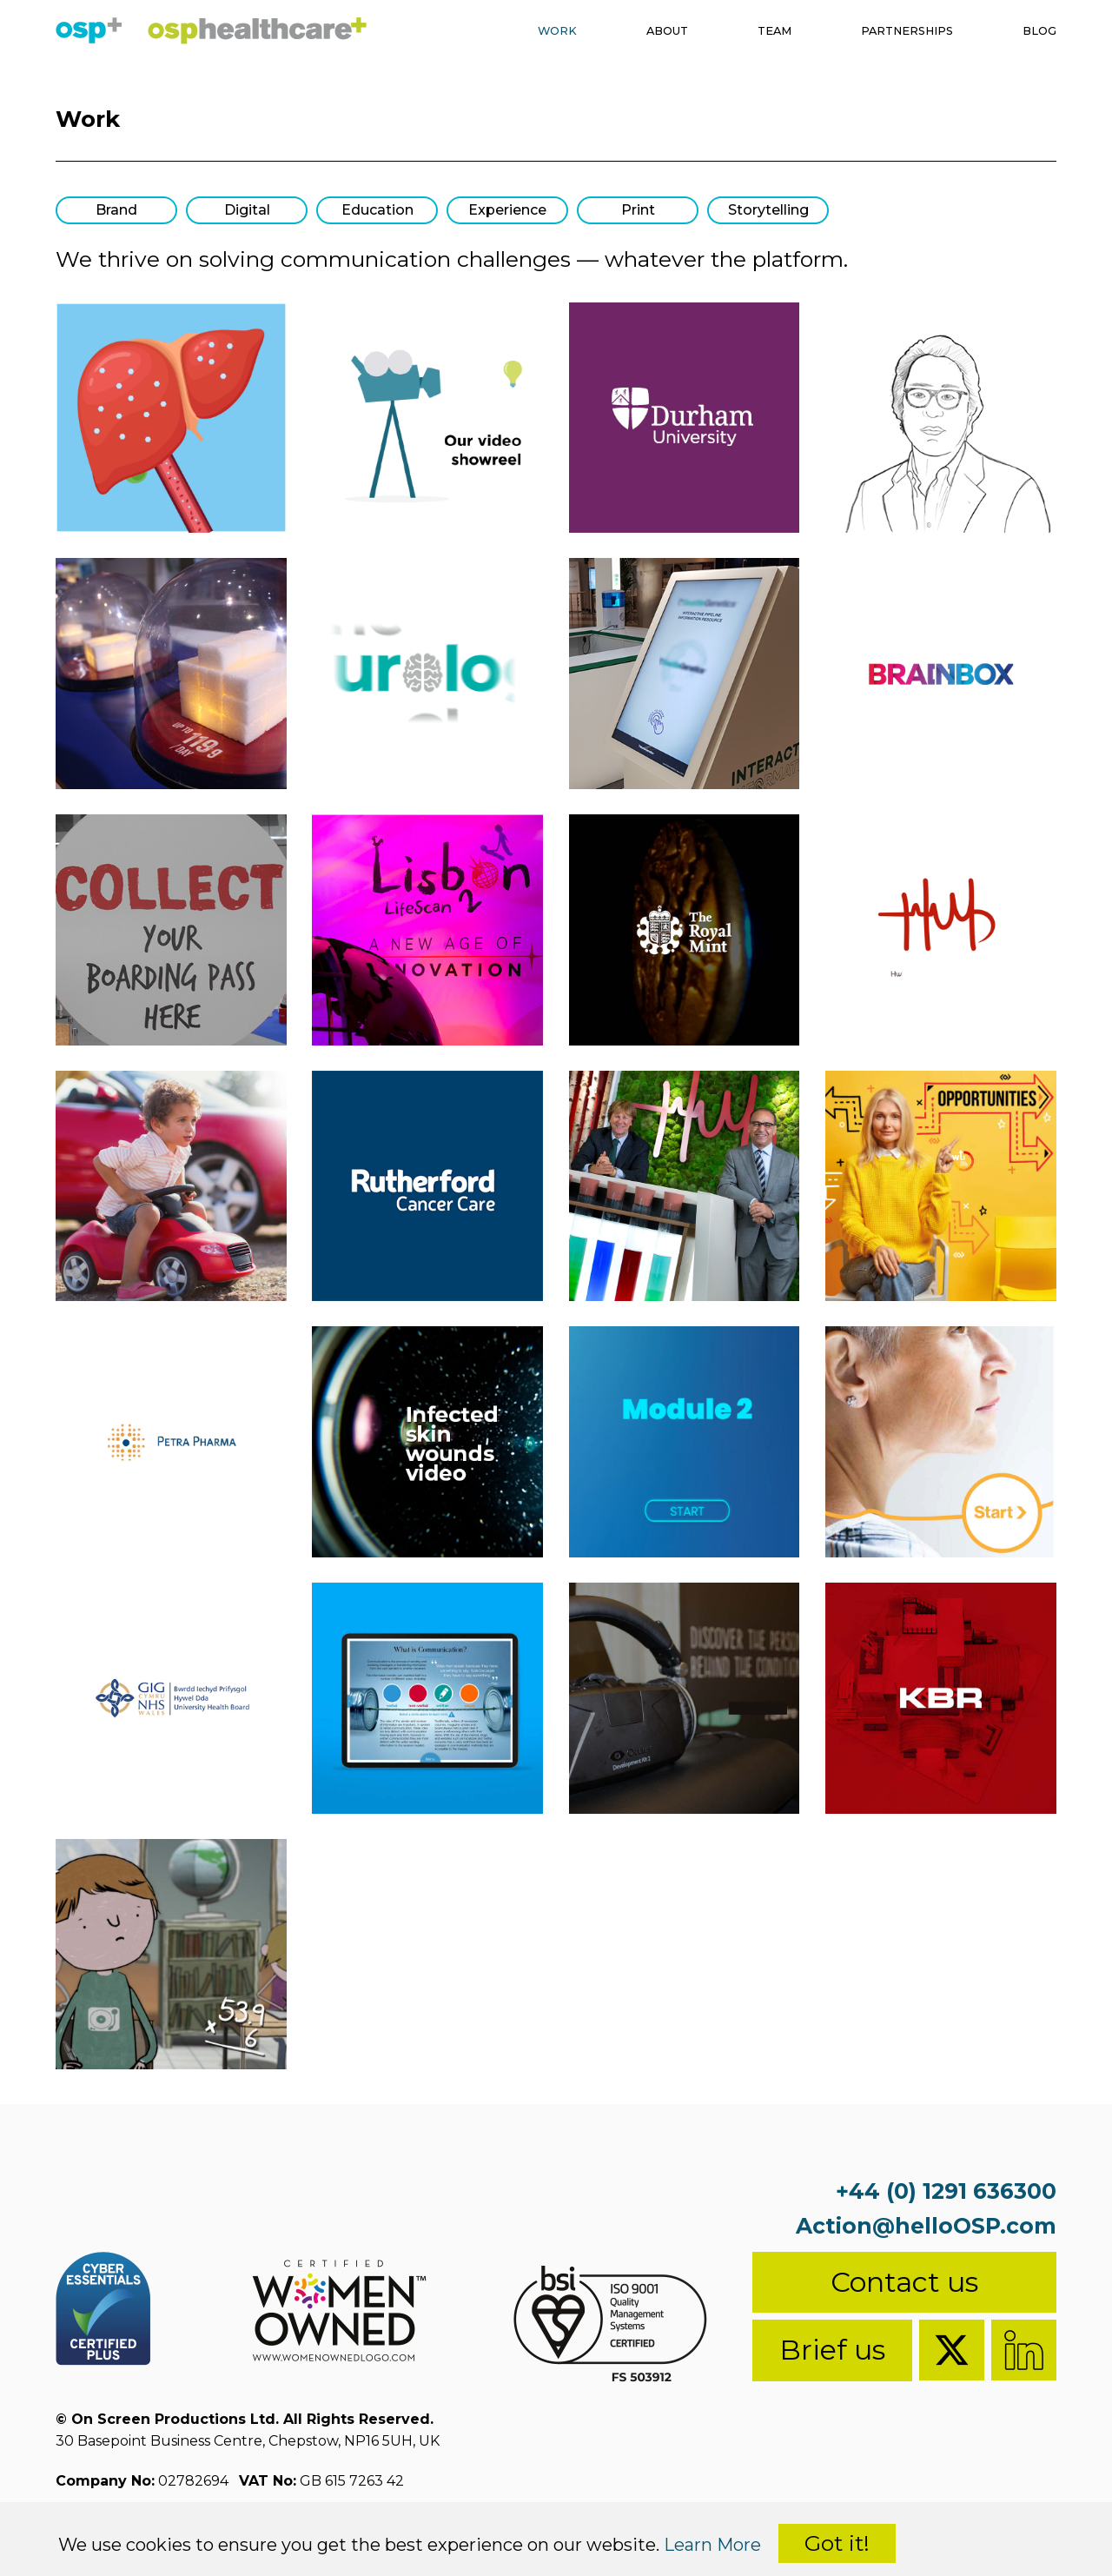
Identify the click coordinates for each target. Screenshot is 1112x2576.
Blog (1035, 32)
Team (739, 32)
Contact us (904, 2282)
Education (377, 210)
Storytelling (768, 210)
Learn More (712, 2544)
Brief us (832, 2350)
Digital (247, 210)
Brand (116, 210)
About (621, 32)
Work (500, 32)
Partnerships (888, 32)
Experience (507, 210)
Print (638, 210)
